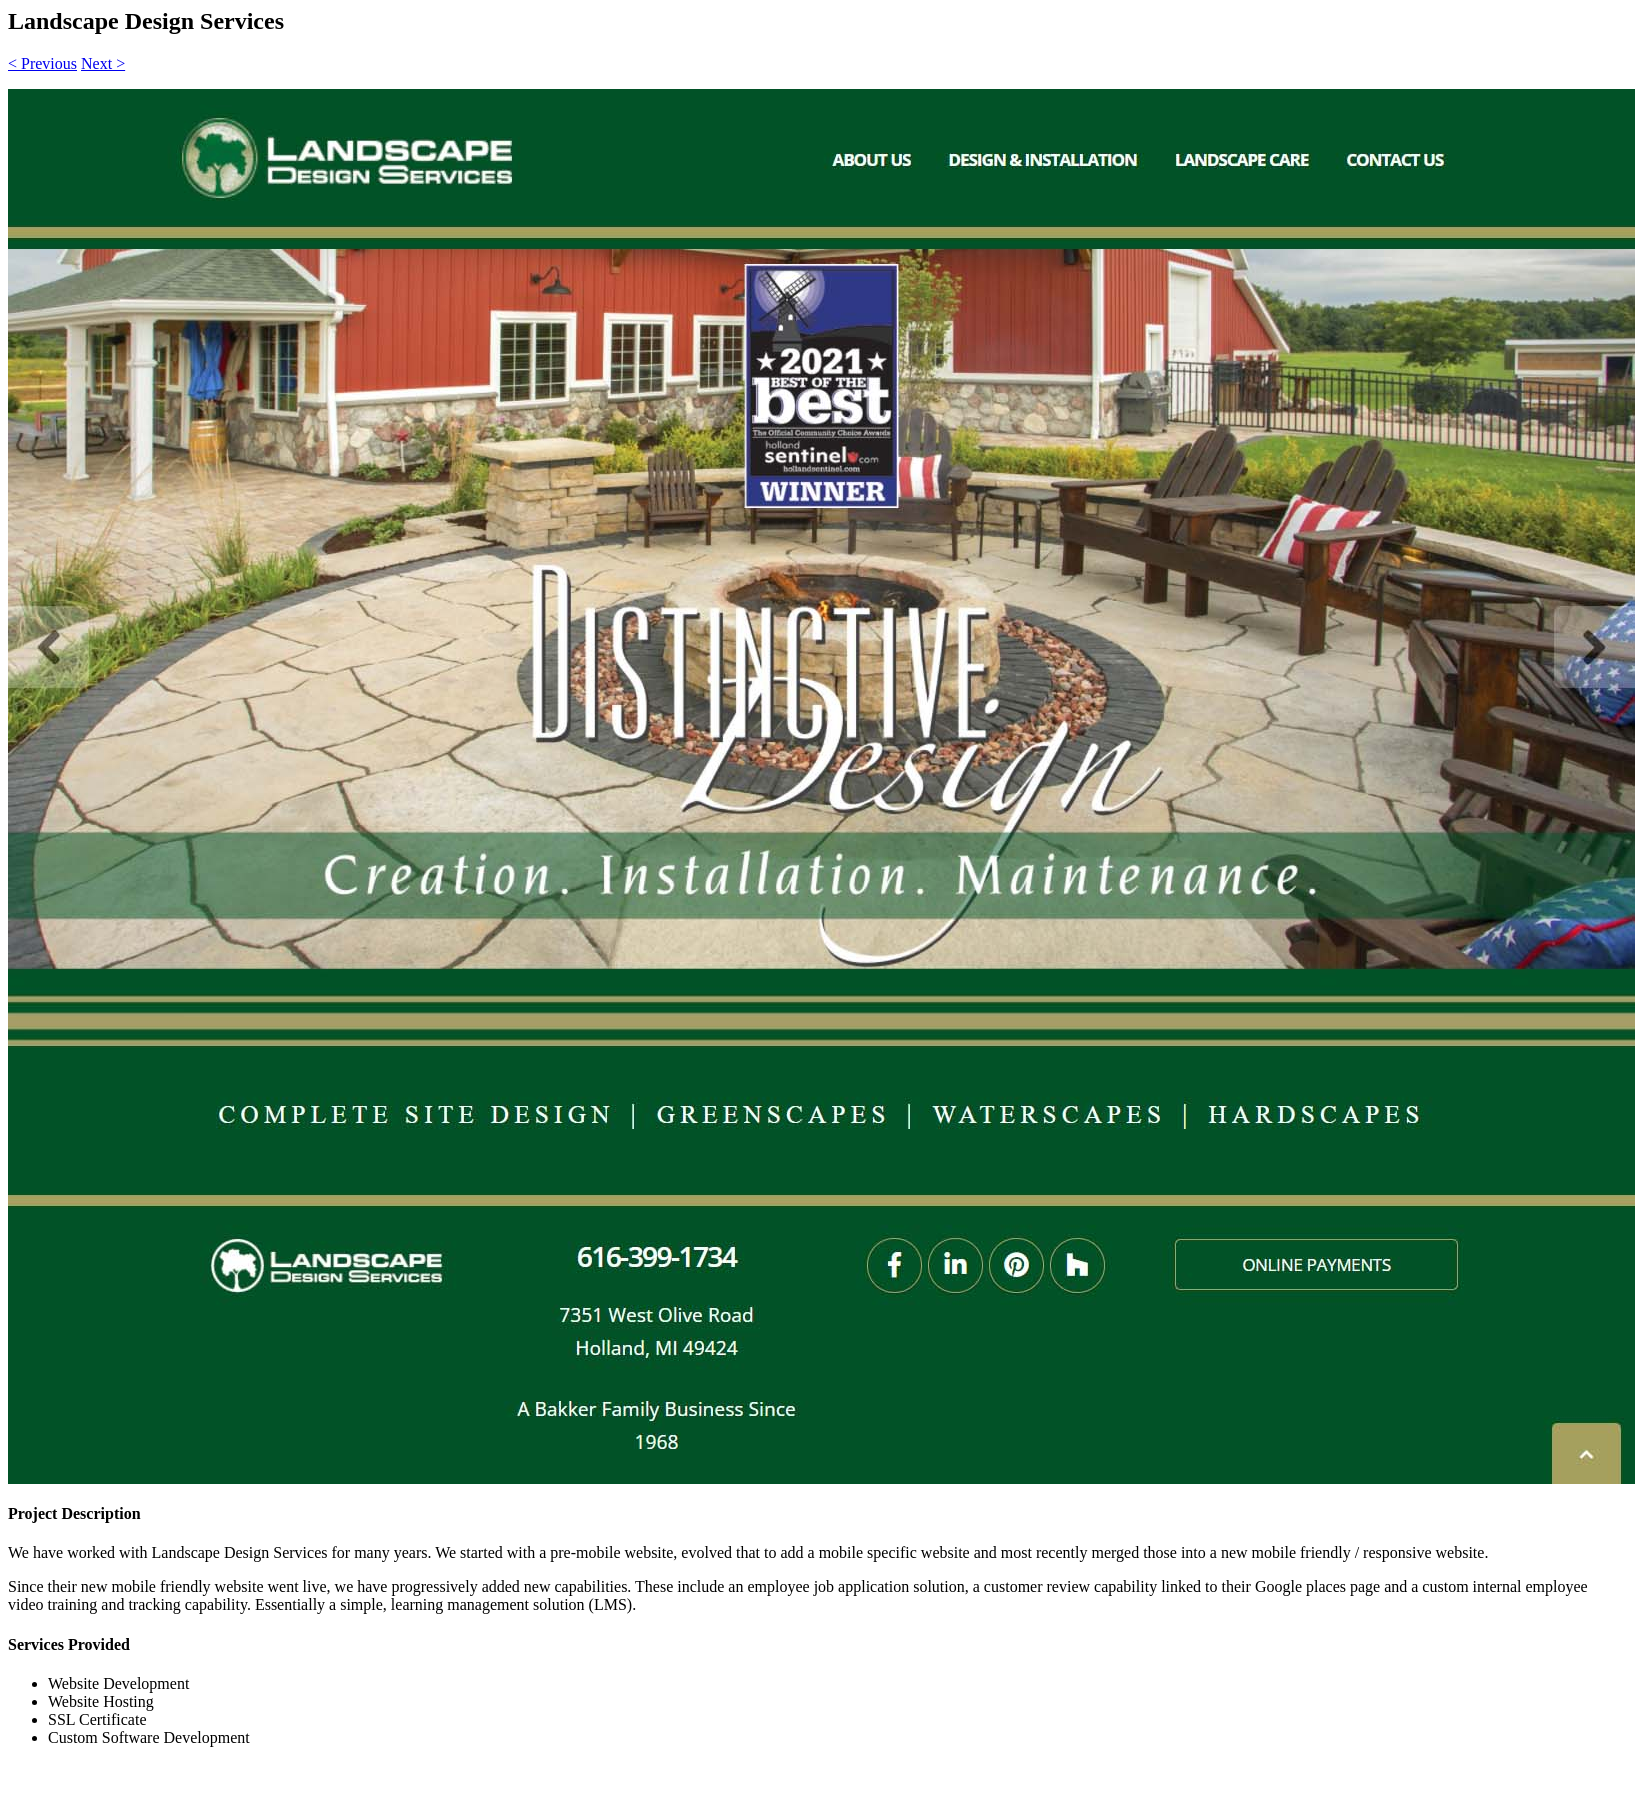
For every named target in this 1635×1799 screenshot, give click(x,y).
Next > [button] (103, 63)
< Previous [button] (42, 63)
